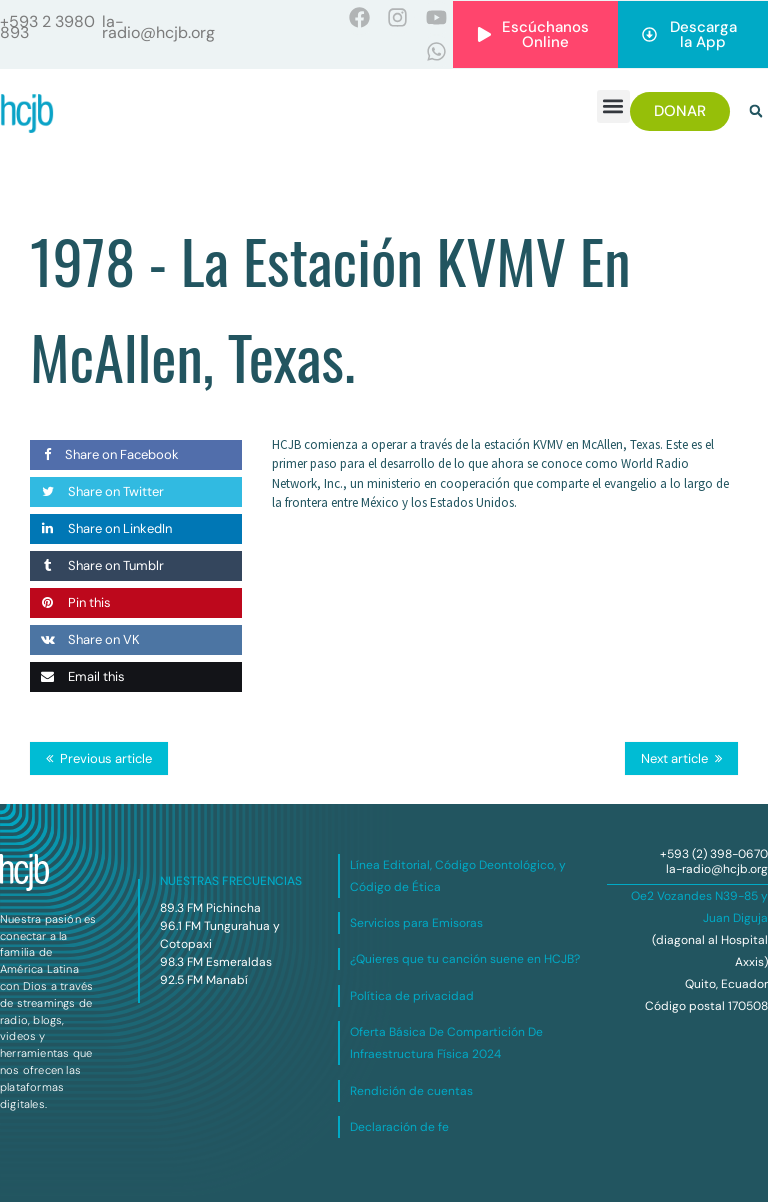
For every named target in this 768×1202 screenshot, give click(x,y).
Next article (674, 758)
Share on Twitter (97, 491)
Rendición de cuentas (411, 1091)
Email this (77, 676)
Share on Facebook (104, 454)
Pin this (70, 602)
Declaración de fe (399, 1127)
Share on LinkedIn (101, 528)
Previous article (106, 758)
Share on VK (85, 639)
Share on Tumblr (97, 565)
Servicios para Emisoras (416, 923)
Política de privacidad (412, 996)
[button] (613, 106)
